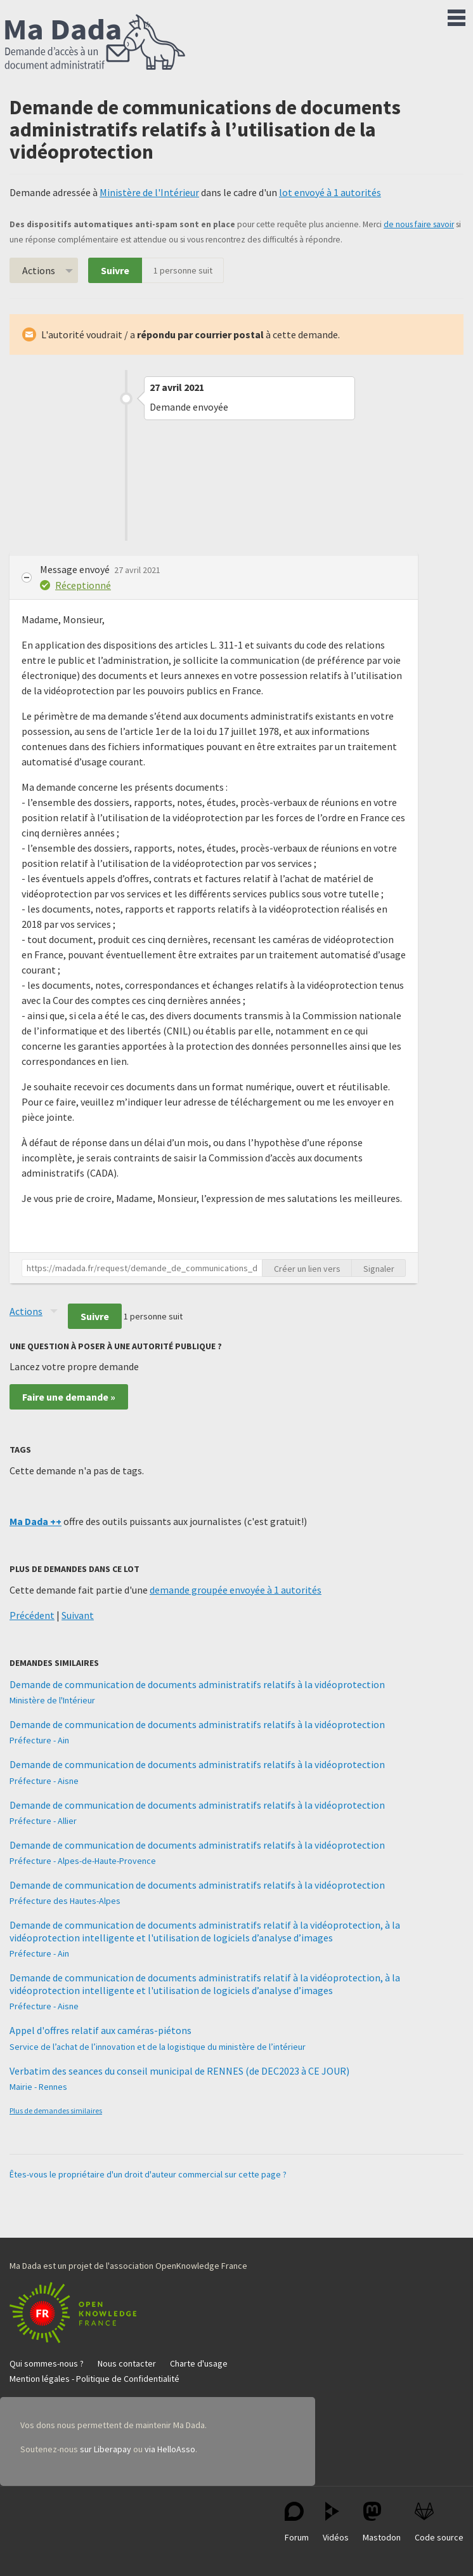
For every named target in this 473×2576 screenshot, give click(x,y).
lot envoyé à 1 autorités (330, 192)
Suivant (78, 1615)
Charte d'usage (199, 2363)
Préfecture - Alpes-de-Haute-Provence (83, 1860)
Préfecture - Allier (43, 1820)
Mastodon (382, 2522)
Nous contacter (127, 2363)
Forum (297, 2522)
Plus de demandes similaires (56, 2110)
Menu (456, 15)
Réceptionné (83, 585)
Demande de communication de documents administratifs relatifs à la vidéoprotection (197, 1684)
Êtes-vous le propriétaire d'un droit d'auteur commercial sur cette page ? (148, 2174)
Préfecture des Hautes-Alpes (65, 1900)
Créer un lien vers (307, 1268)
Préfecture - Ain (39, 1740)
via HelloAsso (170, 2449)
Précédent (32, 1615)
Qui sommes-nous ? (47, 2363)
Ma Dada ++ (36, 1521)
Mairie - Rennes (38, 2086)
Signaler (378, 1268)
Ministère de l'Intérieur (149, 192)
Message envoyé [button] (76, 569)
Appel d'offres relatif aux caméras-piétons (100, 2030)
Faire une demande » (68, 1396)
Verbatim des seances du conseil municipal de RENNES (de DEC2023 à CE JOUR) (179, 2070)
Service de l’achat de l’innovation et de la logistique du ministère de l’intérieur (158, 2046)
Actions (38, 270)
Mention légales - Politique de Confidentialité (94, 2378)
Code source (439, 2522)
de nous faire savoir (419, 224)
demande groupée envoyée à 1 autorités (235, 1589)
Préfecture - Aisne (44, 1781)
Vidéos (336, 2522)
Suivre (115, 270)
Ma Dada (95, 43)
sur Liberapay (105, 2449)
